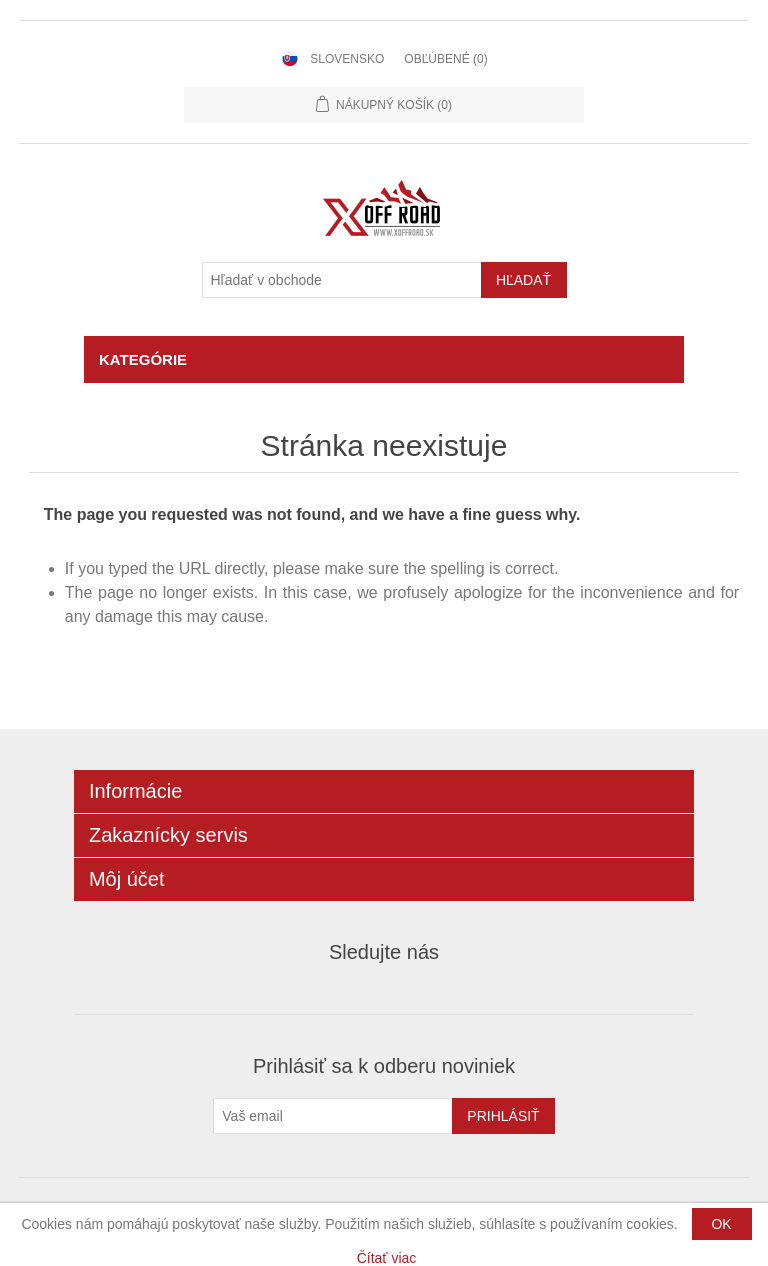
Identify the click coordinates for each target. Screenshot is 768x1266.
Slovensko (347, 59)
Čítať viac (387, 1258)
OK (721, 1224)
